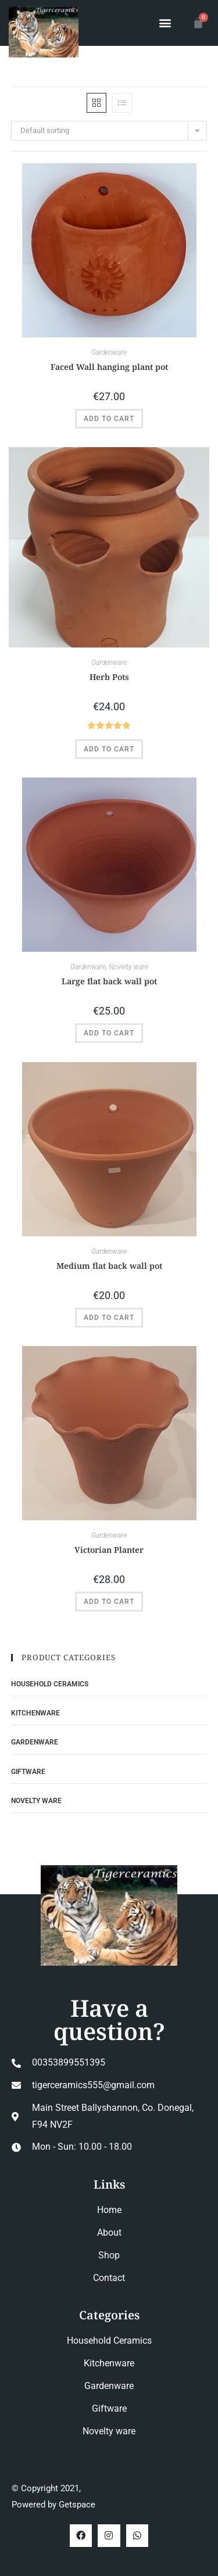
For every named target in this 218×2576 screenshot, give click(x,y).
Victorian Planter (109, 1549)
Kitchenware (35, 1713)
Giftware (28, 1772)
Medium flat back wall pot (109, 1265)
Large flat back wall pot (109, 981)
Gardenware (109, 352)
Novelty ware (128, 967)
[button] (164, 23)
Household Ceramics (49, 1684)
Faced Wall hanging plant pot (109, 366)
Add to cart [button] (109, 419)
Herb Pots (109, 676)
